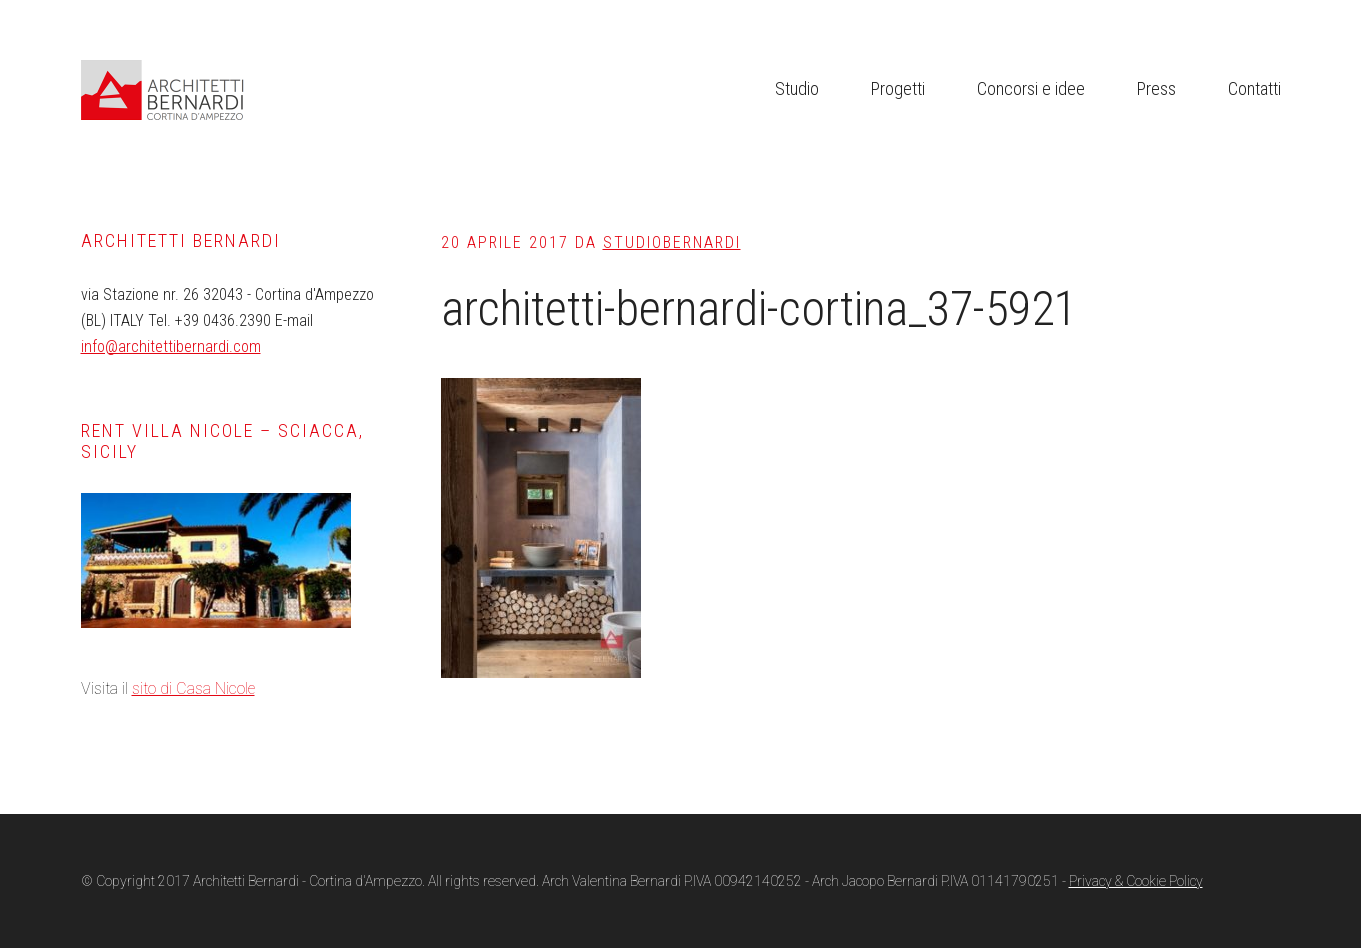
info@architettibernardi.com (171, 346)
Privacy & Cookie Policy (1136, 881)
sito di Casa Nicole (193, 688)
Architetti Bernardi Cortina (231, 90)
